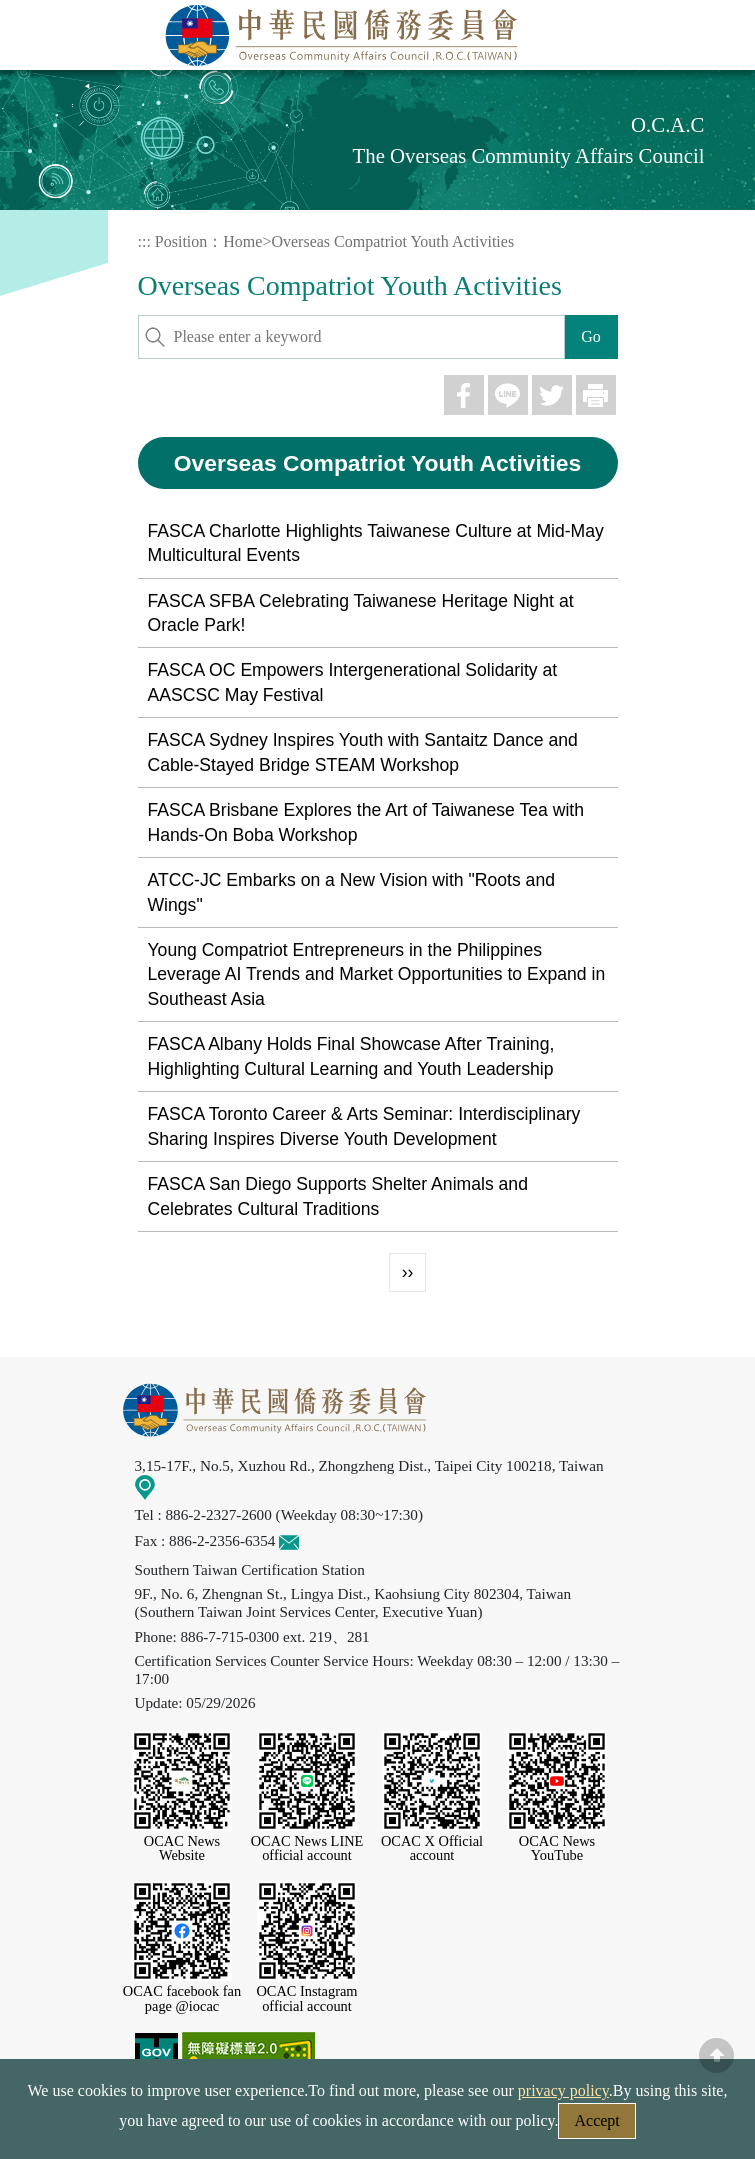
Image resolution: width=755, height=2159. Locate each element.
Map (159, 1485)
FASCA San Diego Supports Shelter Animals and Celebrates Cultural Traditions (338, 1196)
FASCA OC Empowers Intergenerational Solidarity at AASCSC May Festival (353, 682)
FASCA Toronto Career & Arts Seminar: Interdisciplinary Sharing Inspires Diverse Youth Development (364, 1126)
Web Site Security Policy (249, 2126)
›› (408, 1272)
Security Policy (85, 2126)
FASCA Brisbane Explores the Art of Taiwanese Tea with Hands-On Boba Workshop (366, 822)
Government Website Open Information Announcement (541, 2126)
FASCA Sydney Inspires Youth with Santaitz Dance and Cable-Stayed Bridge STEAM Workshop (363, 752)
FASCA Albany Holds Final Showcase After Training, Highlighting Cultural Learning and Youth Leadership (351, 1056)
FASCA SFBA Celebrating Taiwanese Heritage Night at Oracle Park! (361, 613)
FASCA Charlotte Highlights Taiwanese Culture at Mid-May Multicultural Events (376, 543)
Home (242, 241)
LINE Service (710, 1908)
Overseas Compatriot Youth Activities (392, 241)
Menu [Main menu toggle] (718, 37)
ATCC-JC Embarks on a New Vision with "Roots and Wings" (351, 892)
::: (144, 241)
